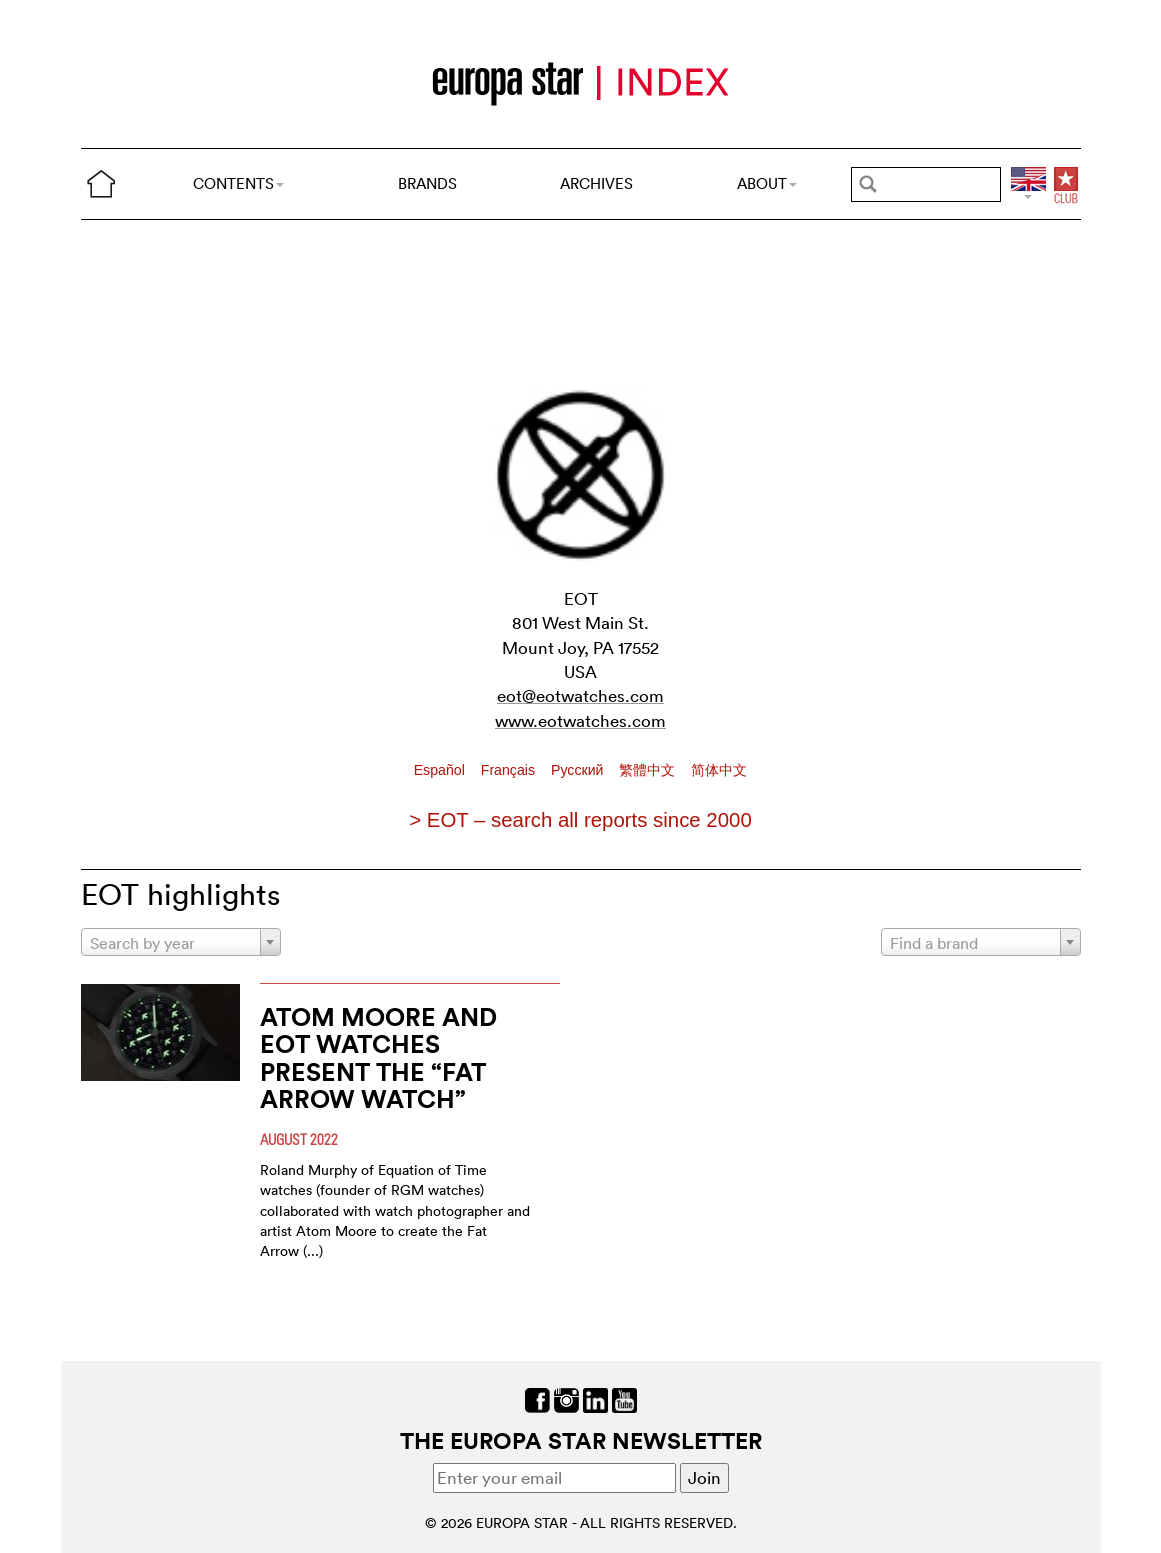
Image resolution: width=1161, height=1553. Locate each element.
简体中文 (719, 770)
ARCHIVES (596, 183)
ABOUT (767, 183)
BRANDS (427, 183)
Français (510, 770)
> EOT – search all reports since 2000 (580, 820)
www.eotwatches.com (580, 720)
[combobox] (181, 942)
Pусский (579, 770)
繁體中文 (649, 770)
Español (441, 770)
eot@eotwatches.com (580, 695)
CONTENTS (238, 183)
